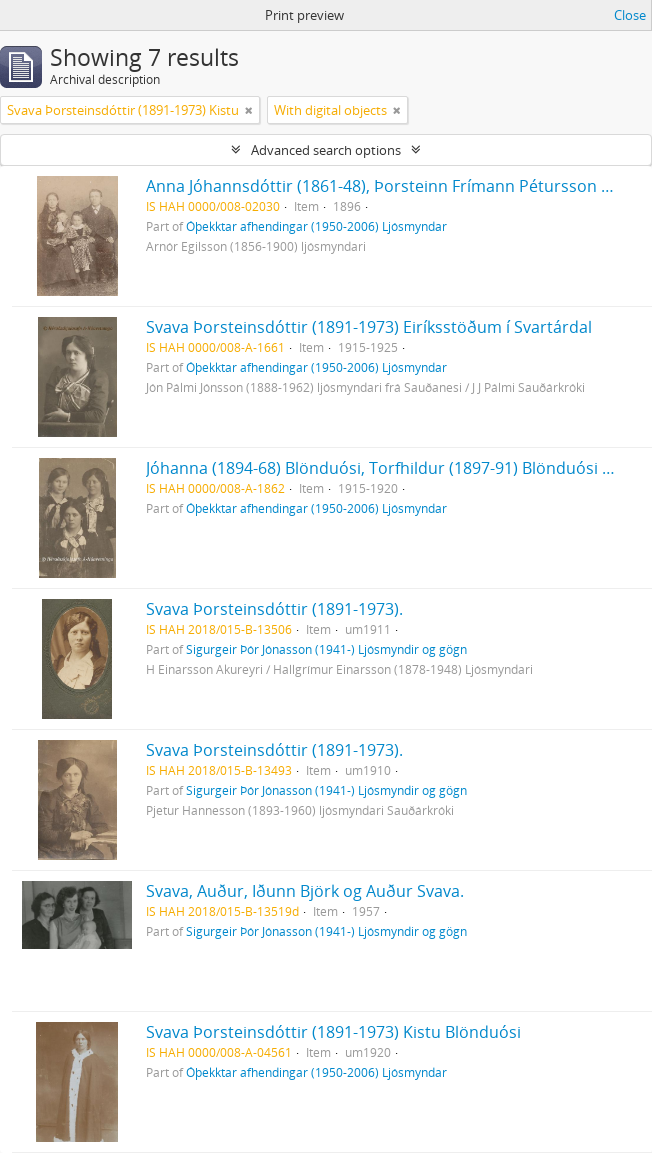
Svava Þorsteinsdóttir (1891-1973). (274, 609)
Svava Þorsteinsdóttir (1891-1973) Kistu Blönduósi (333, 1032)
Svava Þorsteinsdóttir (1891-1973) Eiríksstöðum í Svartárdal (369, 327)
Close (630, 15)
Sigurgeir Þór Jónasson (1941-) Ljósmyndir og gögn (326, 649)
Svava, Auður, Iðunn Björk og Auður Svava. (305, 891)
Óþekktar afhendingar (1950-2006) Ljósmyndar (316, 226)
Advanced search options (326, 150)
